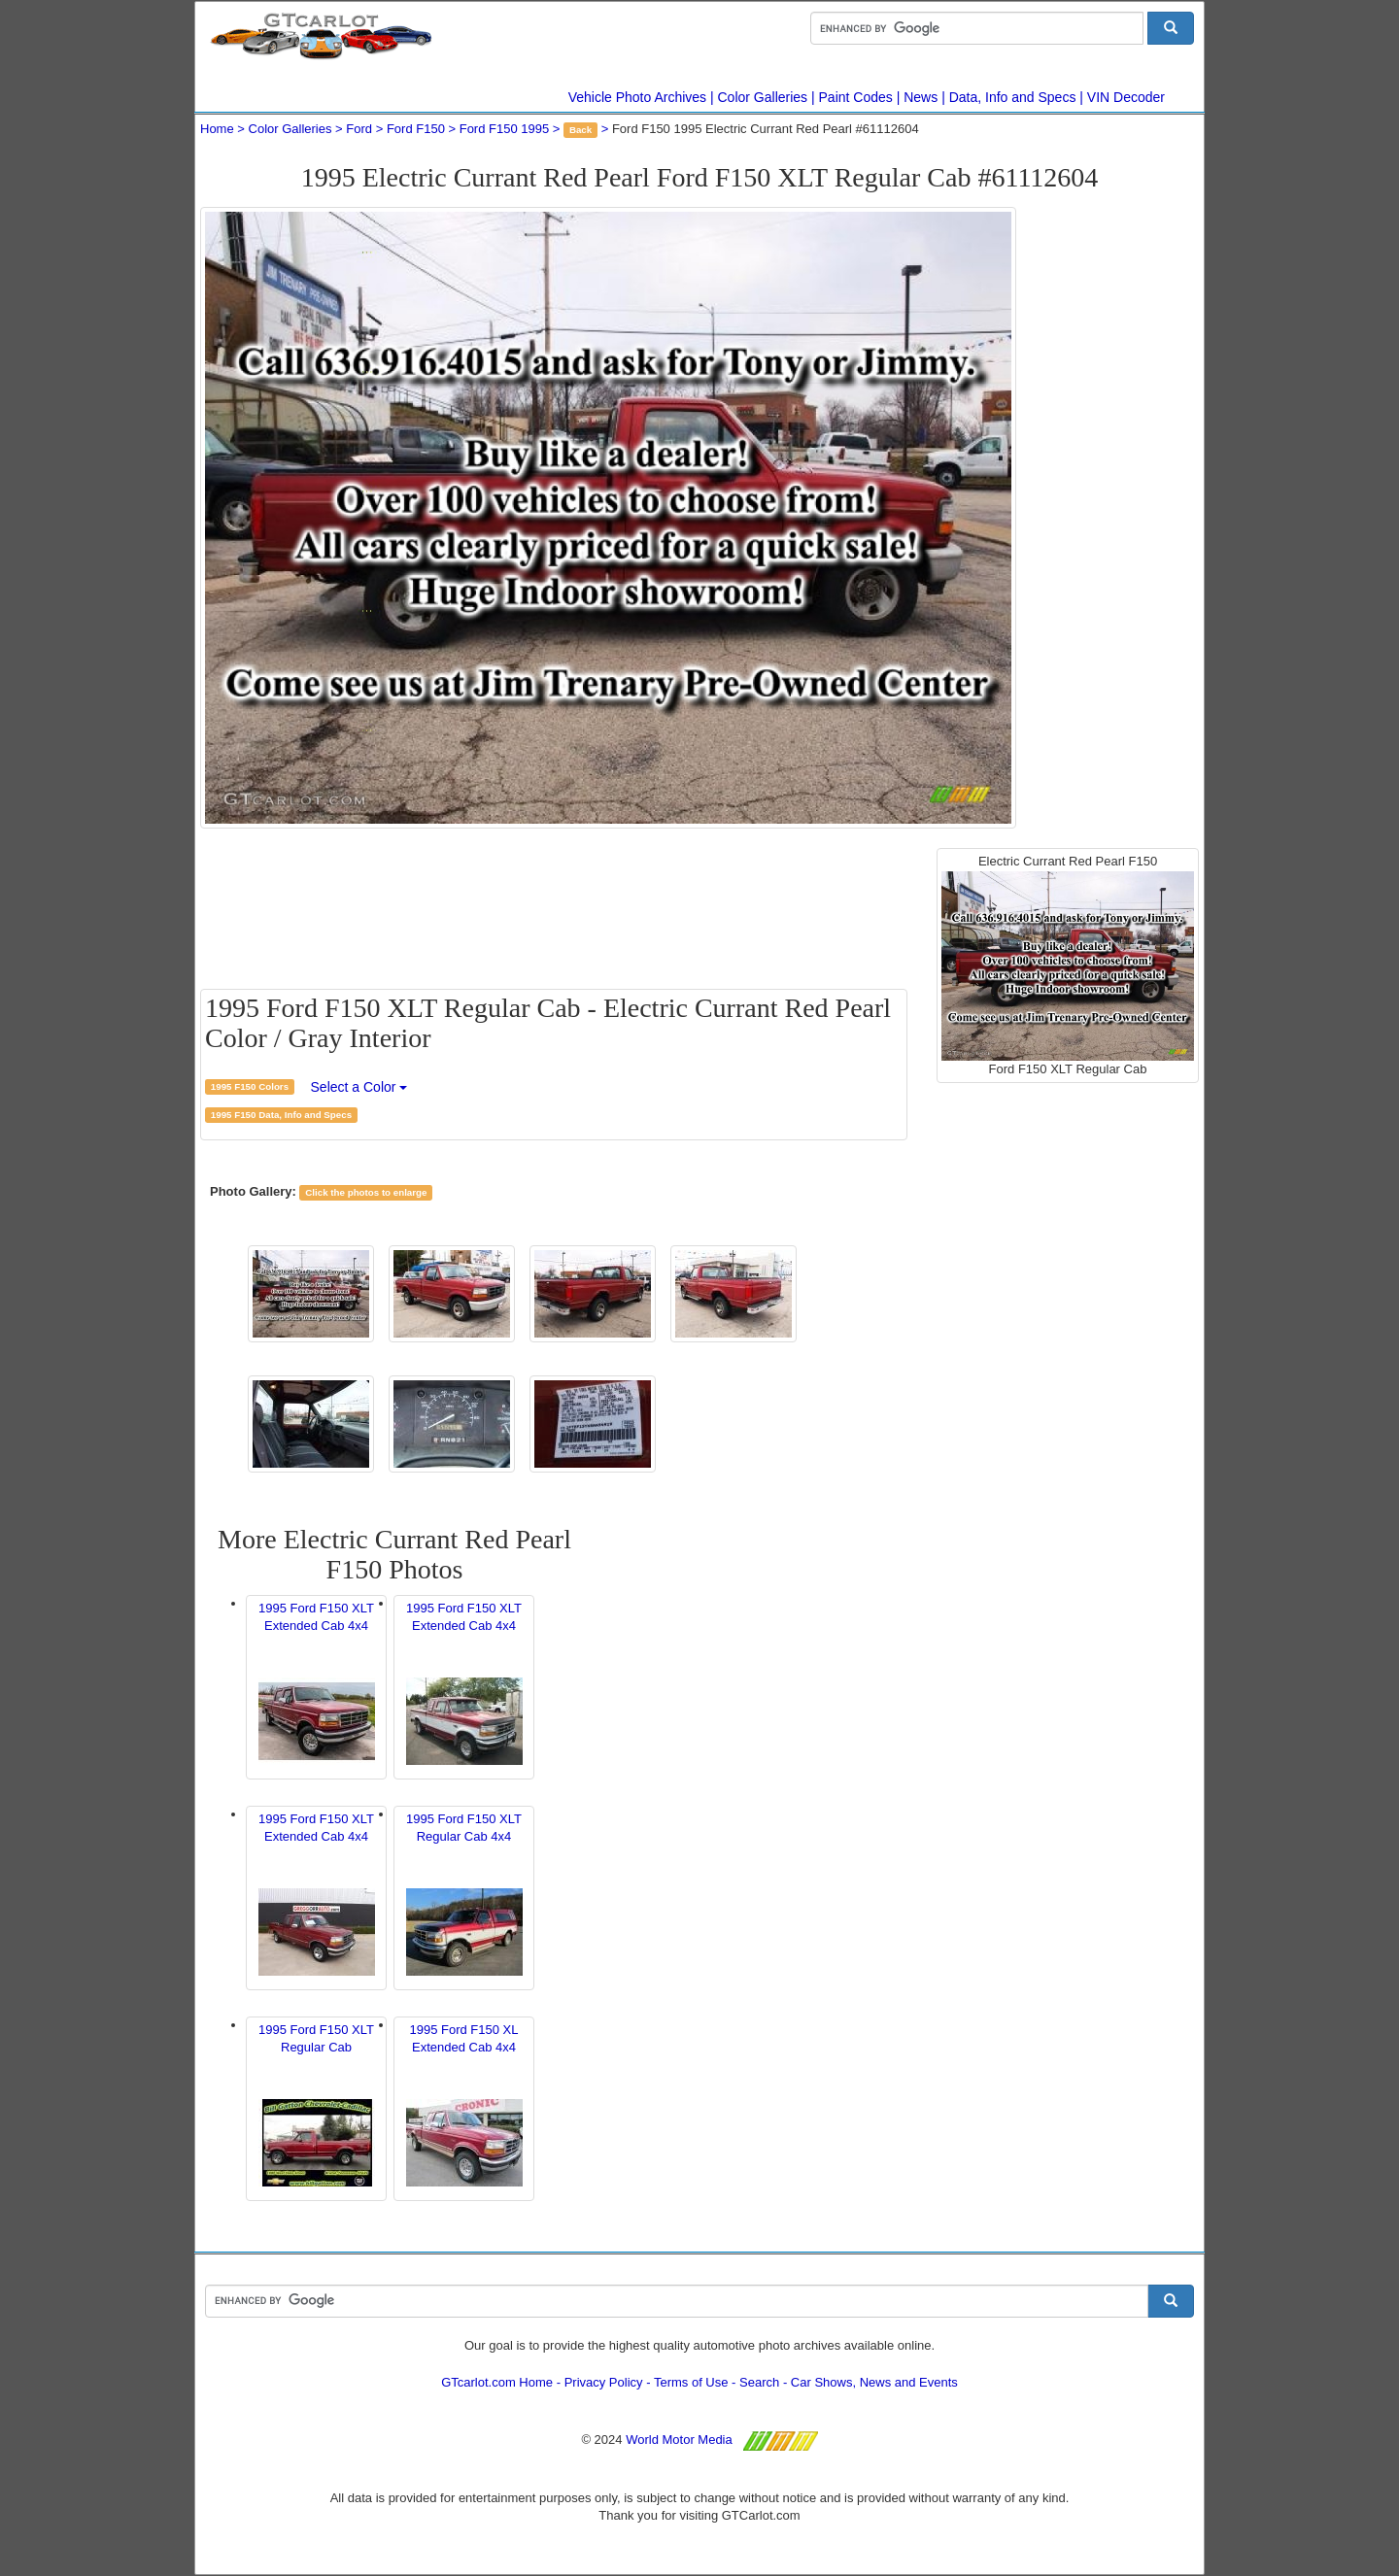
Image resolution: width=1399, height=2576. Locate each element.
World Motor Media (679, 2439)
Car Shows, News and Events (874, 2382)
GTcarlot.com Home (497, 2382)
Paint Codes (856, 97)
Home (217, 128)
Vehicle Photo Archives (637, 97)
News (921, 97)
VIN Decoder (1126, 97)
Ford (359, 128)
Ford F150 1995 (505, 128)
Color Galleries (763, 97)
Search (759, 2382)
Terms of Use (691, 2382)
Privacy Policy (603, 2382)
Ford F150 (416, 128)
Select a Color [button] (359, 1087)
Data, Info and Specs (1012, 97)
